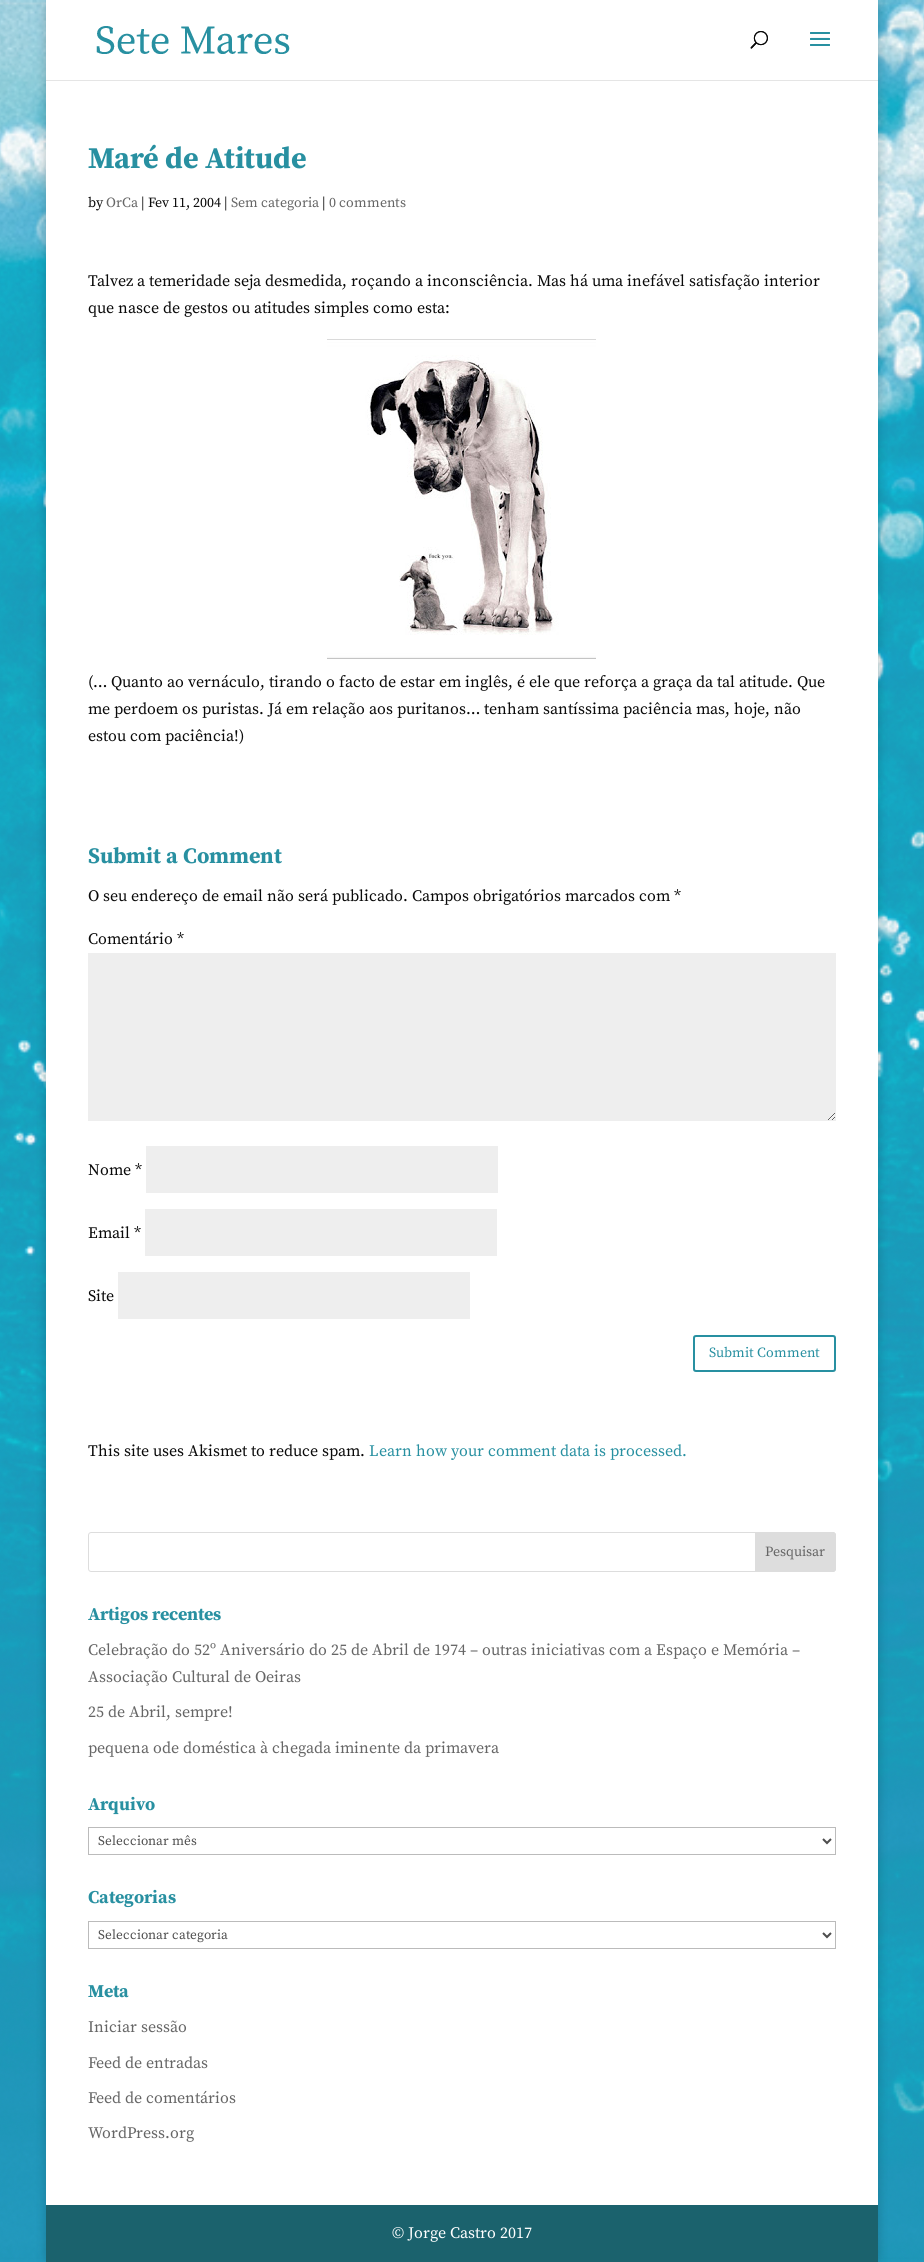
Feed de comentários (162, 2098)
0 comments (367, 203)
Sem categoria (275, 203)
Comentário (136, 939)
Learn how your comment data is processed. (528, 1451)
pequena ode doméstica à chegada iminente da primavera (293, 1748)
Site (101, 1296)
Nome (115, 1170)
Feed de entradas (148, 2063)
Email (114, 1233)
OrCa (122, 203)
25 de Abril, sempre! (160, 1712)
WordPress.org (141, 2133)
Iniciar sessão (137, 2027)
